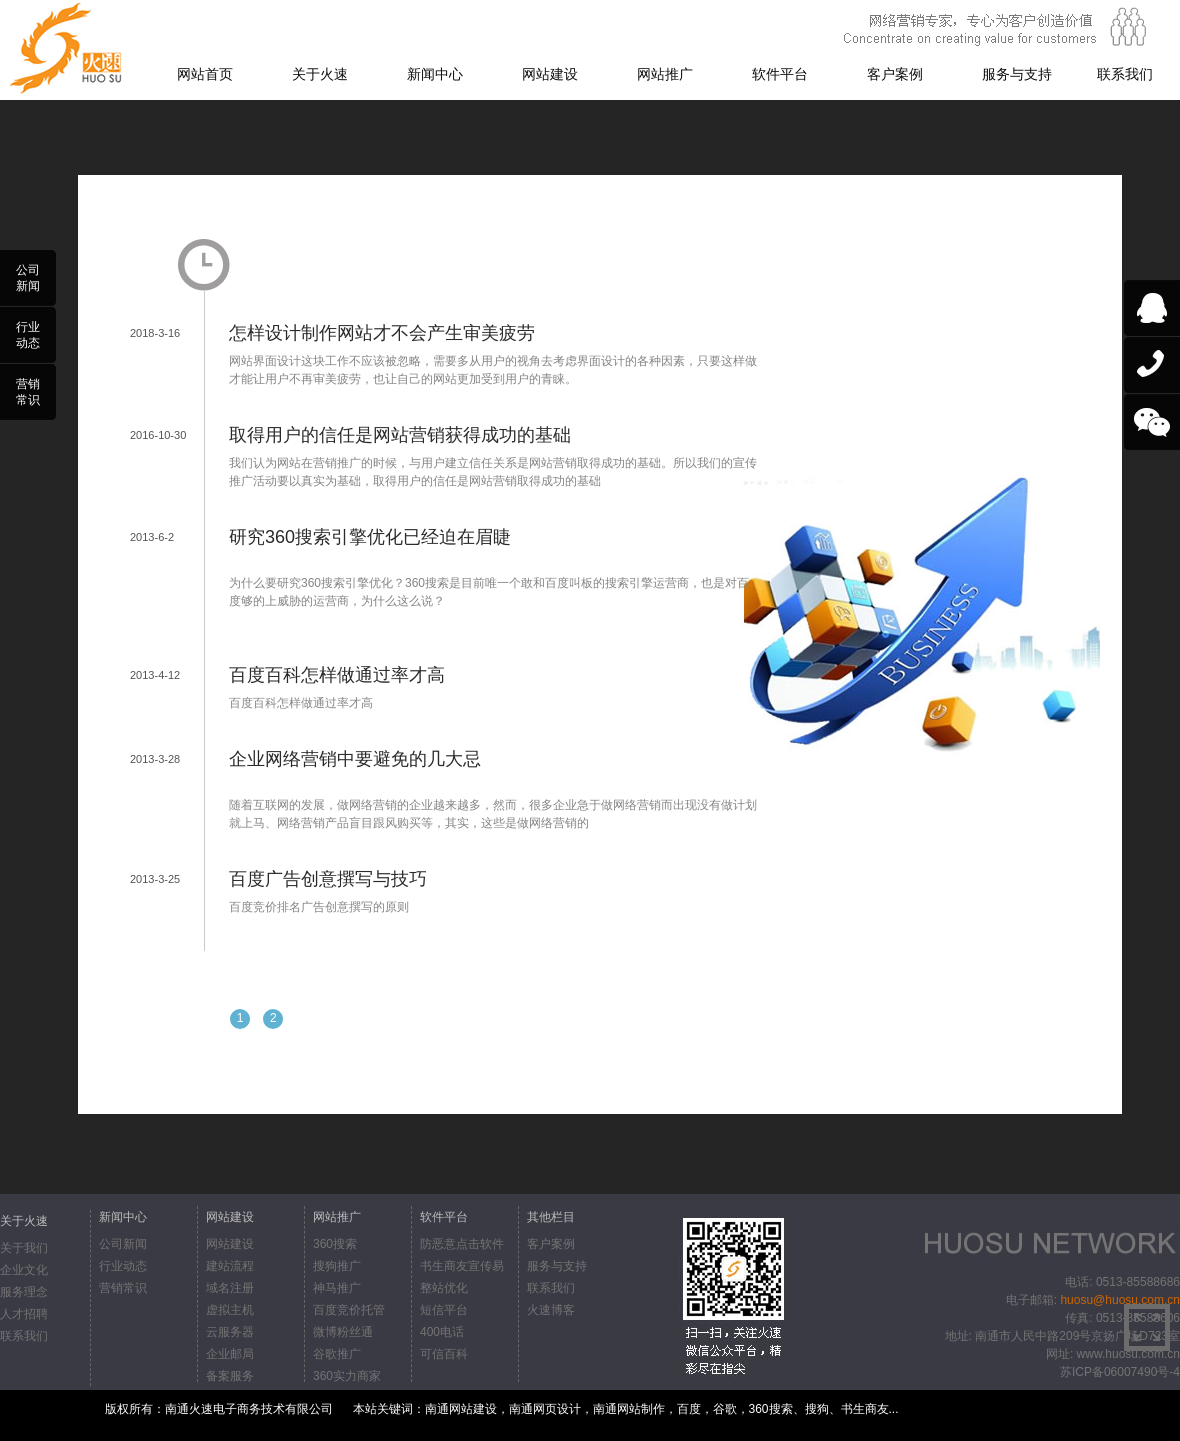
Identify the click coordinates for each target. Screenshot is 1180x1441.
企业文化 (24, 1270)
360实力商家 (347, 1376)
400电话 (442, 1332)
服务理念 (24, 1292)
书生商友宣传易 (462, 1266)
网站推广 (665, 74)
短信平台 (444, 1310)
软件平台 (780, 74)
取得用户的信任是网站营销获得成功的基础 (400, 435)
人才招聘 (24, 1314)
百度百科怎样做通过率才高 (337, 675)
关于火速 (320, 74)
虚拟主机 (230, 1310)
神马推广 (337, 1288)
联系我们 (1125, 74)
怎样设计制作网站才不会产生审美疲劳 (382, 333)
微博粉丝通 (343, 1332)
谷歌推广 (337, 1354)
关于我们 (24, 1248)
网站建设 (550, 74)
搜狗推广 (337, 1266)
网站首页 (205, 74)
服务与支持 (1017, 74)
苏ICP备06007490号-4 (1120, 1372)
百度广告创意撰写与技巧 (328, 879)
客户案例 (895, 74)
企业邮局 (230, 1354)
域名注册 (230, 1288)
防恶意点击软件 (462, 1244)
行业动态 (123, 1266)
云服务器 (230, 1332)
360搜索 (335, 1244)
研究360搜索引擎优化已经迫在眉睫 (370, 537)
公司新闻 (123, 1244)
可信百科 (444, 1354)
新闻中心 (435, 74)
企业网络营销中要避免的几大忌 (355, 759)
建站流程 (230, 1266)
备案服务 (230, 1376)
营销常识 (123, 1288)
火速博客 (551, 1310)
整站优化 (444, 1288)
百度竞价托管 (349, 1310)
